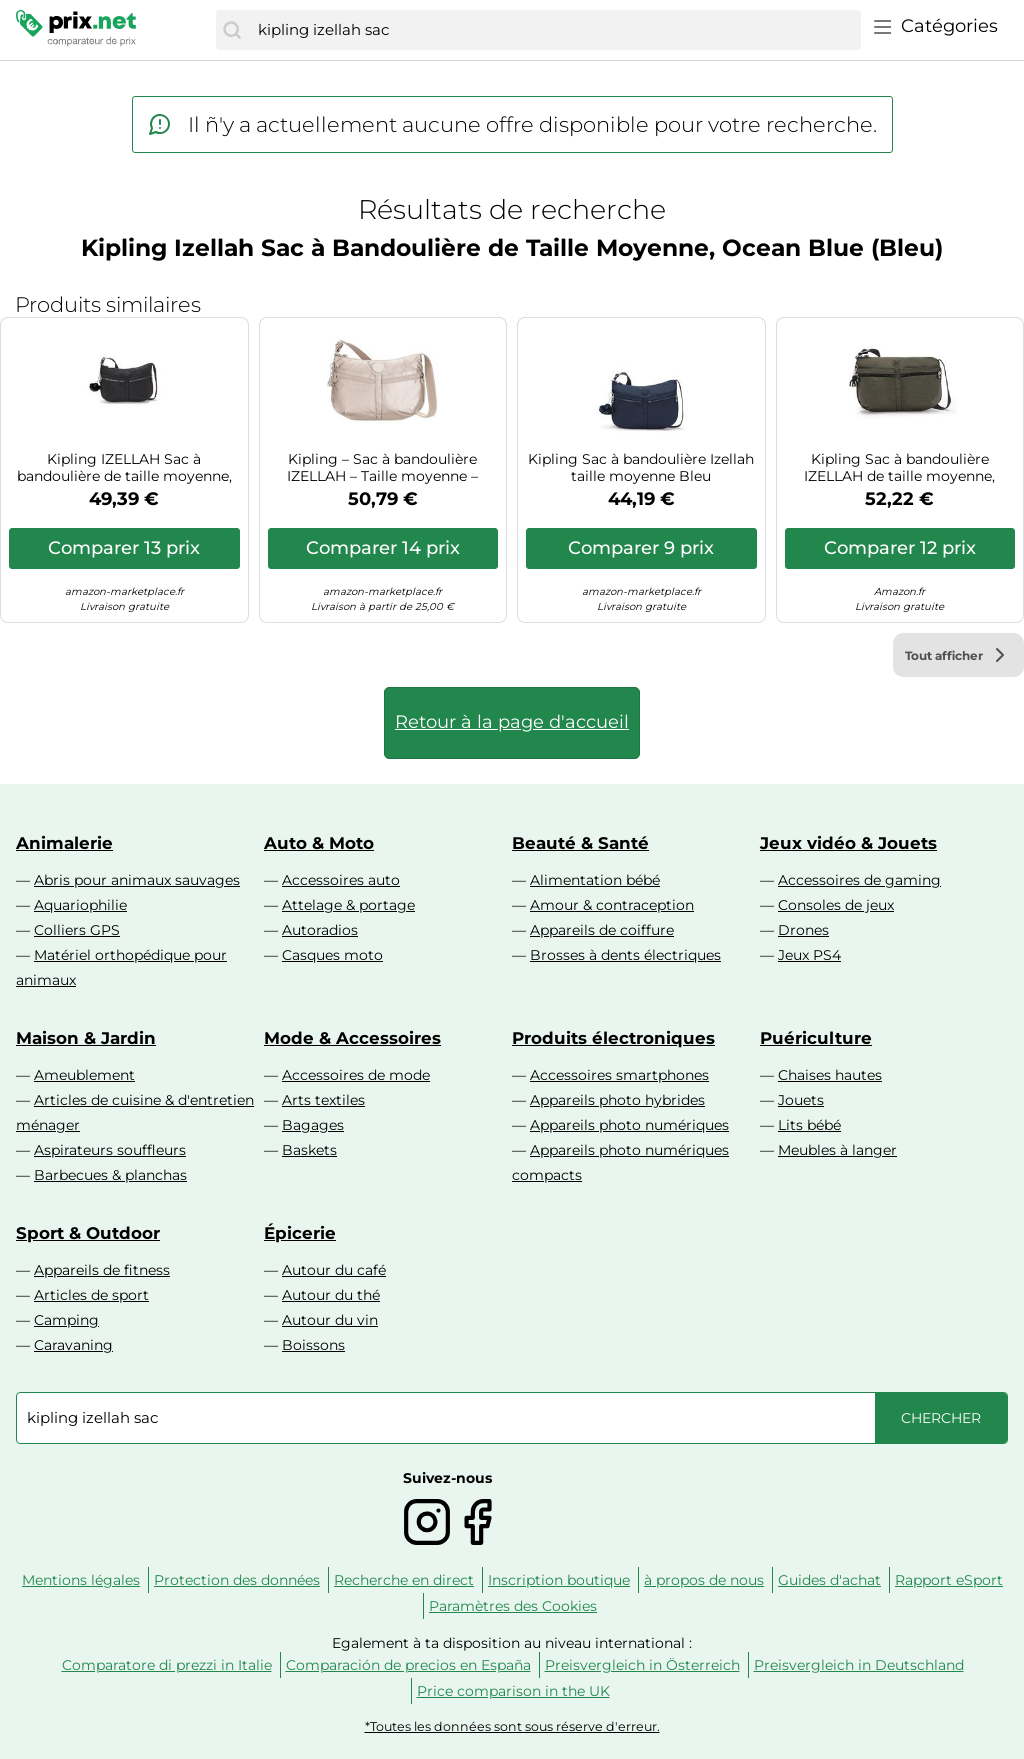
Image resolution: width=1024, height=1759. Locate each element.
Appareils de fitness (102, 1270)
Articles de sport (91, 1295)
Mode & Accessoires (352, 1038)
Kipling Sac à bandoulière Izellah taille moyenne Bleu (641, 468)
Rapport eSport (949, 1580)
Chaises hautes (830, 1075)
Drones (803, 930)
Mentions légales (81, 1580)
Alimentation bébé (595, 880)
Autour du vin (330, 1320)
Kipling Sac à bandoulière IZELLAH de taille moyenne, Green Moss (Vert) (899, 468)
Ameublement (84, 1075)
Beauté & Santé (580, 843)
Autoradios (320, 930)
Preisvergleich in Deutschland (859, 1665)
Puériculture (816, 1038)
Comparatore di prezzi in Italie (167, 1665)
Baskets (309, 1150)
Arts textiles (323, 1100)
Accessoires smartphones (619, 1075)
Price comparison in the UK (513, 1691)
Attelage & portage (348, 905)
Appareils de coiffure (602, 930)
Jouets (801, 1100)
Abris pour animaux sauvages (137, 880)
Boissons (313, 1345)
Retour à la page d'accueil (512, 722)
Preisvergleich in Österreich (642, 1665)
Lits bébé (809, 1125)
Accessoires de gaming (859, 880)
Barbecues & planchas (110, 1175)
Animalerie (64, 843)
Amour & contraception (612, 905)
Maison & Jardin (86, 1038)
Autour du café (334, 1270)
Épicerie (300, 1233)
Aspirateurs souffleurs (110, 1150)
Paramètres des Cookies (513, 1606)
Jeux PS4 (809, 955)
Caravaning (73, 1345)
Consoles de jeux (836, 905)
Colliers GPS (77, 930)
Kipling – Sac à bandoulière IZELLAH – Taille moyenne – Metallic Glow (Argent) (382, 468)
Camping (66, 1320)
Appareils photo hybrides (617, 1100)
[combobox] (554, 30)
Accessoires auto (341, 880)
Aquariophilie (80, 905)
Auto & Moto (319, 843)
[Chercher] (232, 30)
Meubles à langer (837, 1150)
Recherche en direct (404, 1580)
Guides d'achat (829, 1580)
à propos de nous (704, 1580)
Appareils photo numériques (629, 1125)
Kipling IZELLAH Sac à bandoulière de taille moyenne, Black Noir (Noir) (124, 468)
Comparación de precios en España (408, 1665)
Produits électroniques (613, 1038)
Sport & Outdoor (88, 1233)
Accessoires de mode (356, 1075)
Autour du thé (331, 1295)
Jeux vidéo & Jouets (848, 843)
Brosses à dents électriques (625, 955)
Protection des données (237, 1580)
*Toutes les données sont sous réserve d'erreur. (512, 1726)
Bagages (313, 1125)
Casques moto (332, 955)
